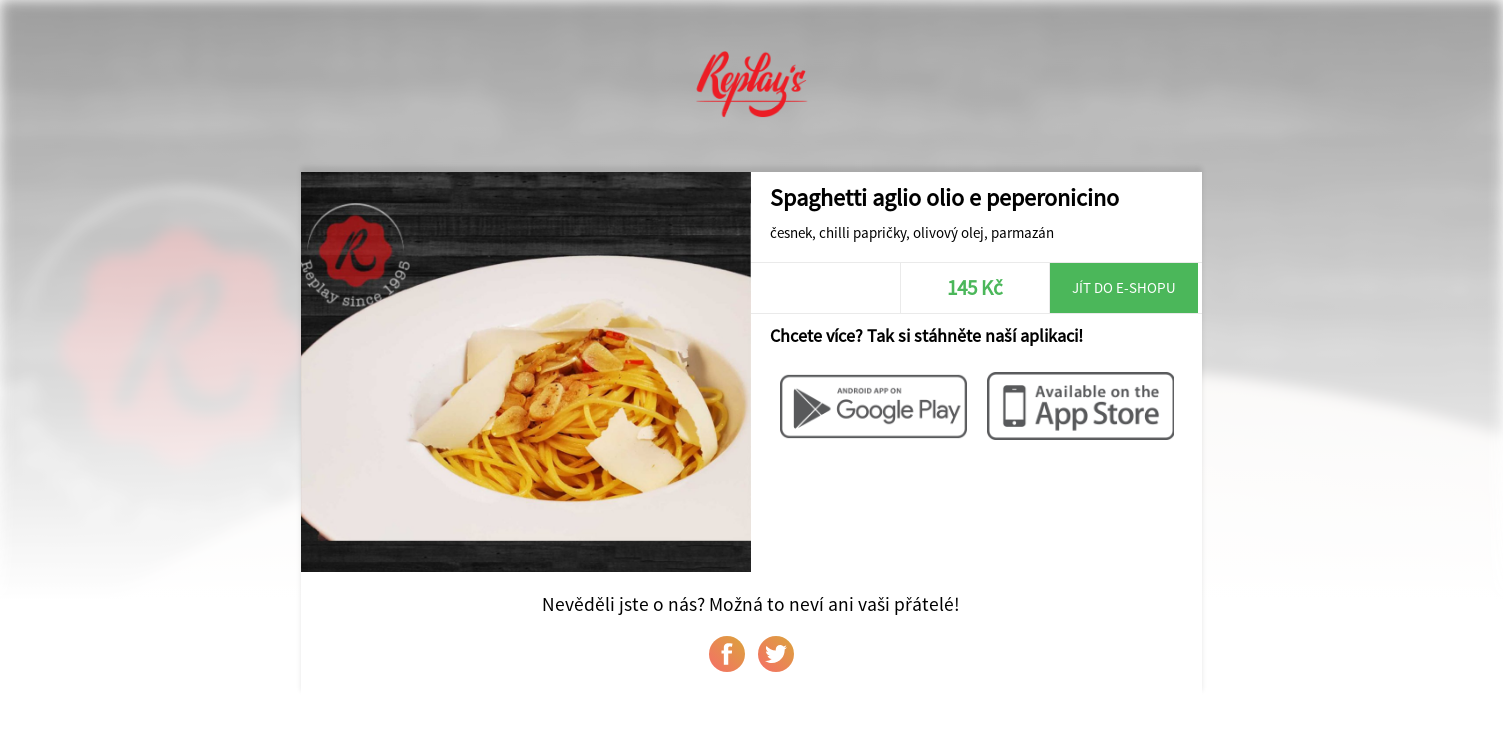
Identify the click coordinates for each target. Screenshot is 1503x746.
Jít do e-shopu (1124, 287)
